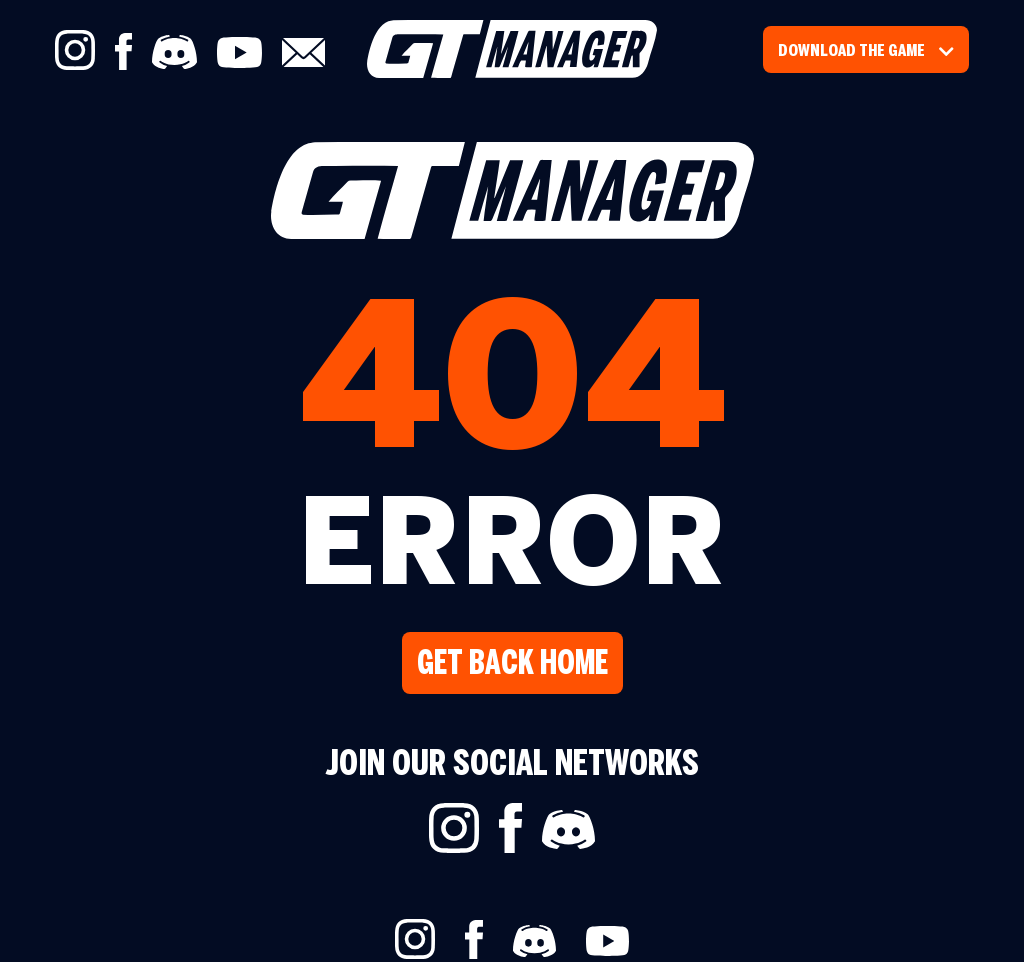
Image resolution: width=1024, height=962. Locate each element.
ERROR (512, 552)
